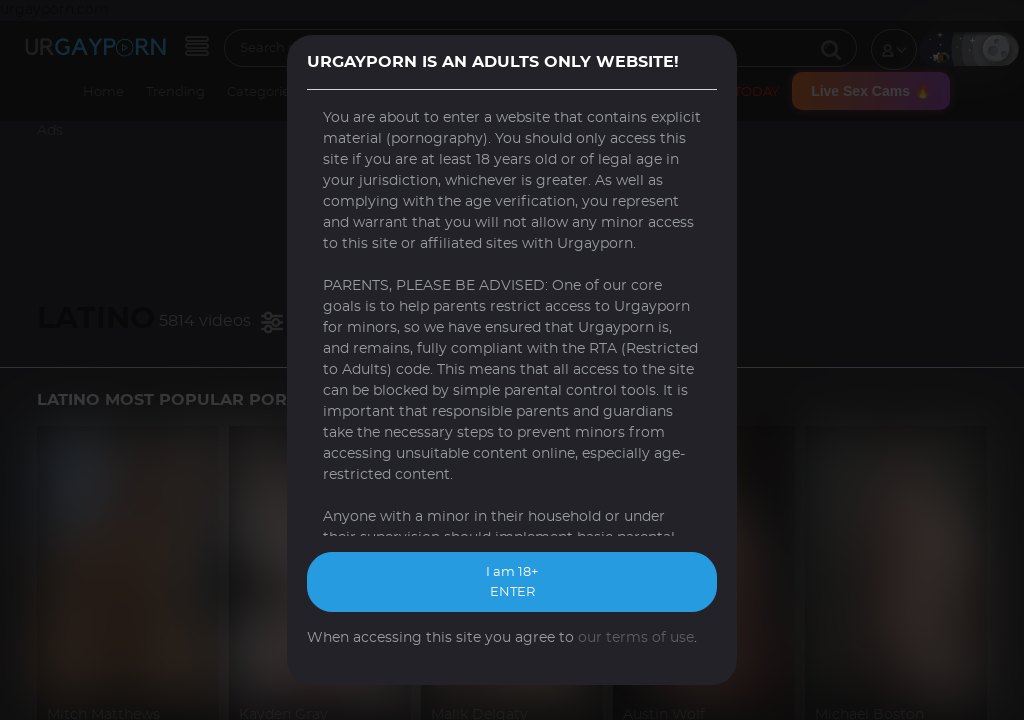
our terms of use (636, 638)
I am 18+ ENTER (512, 582)
